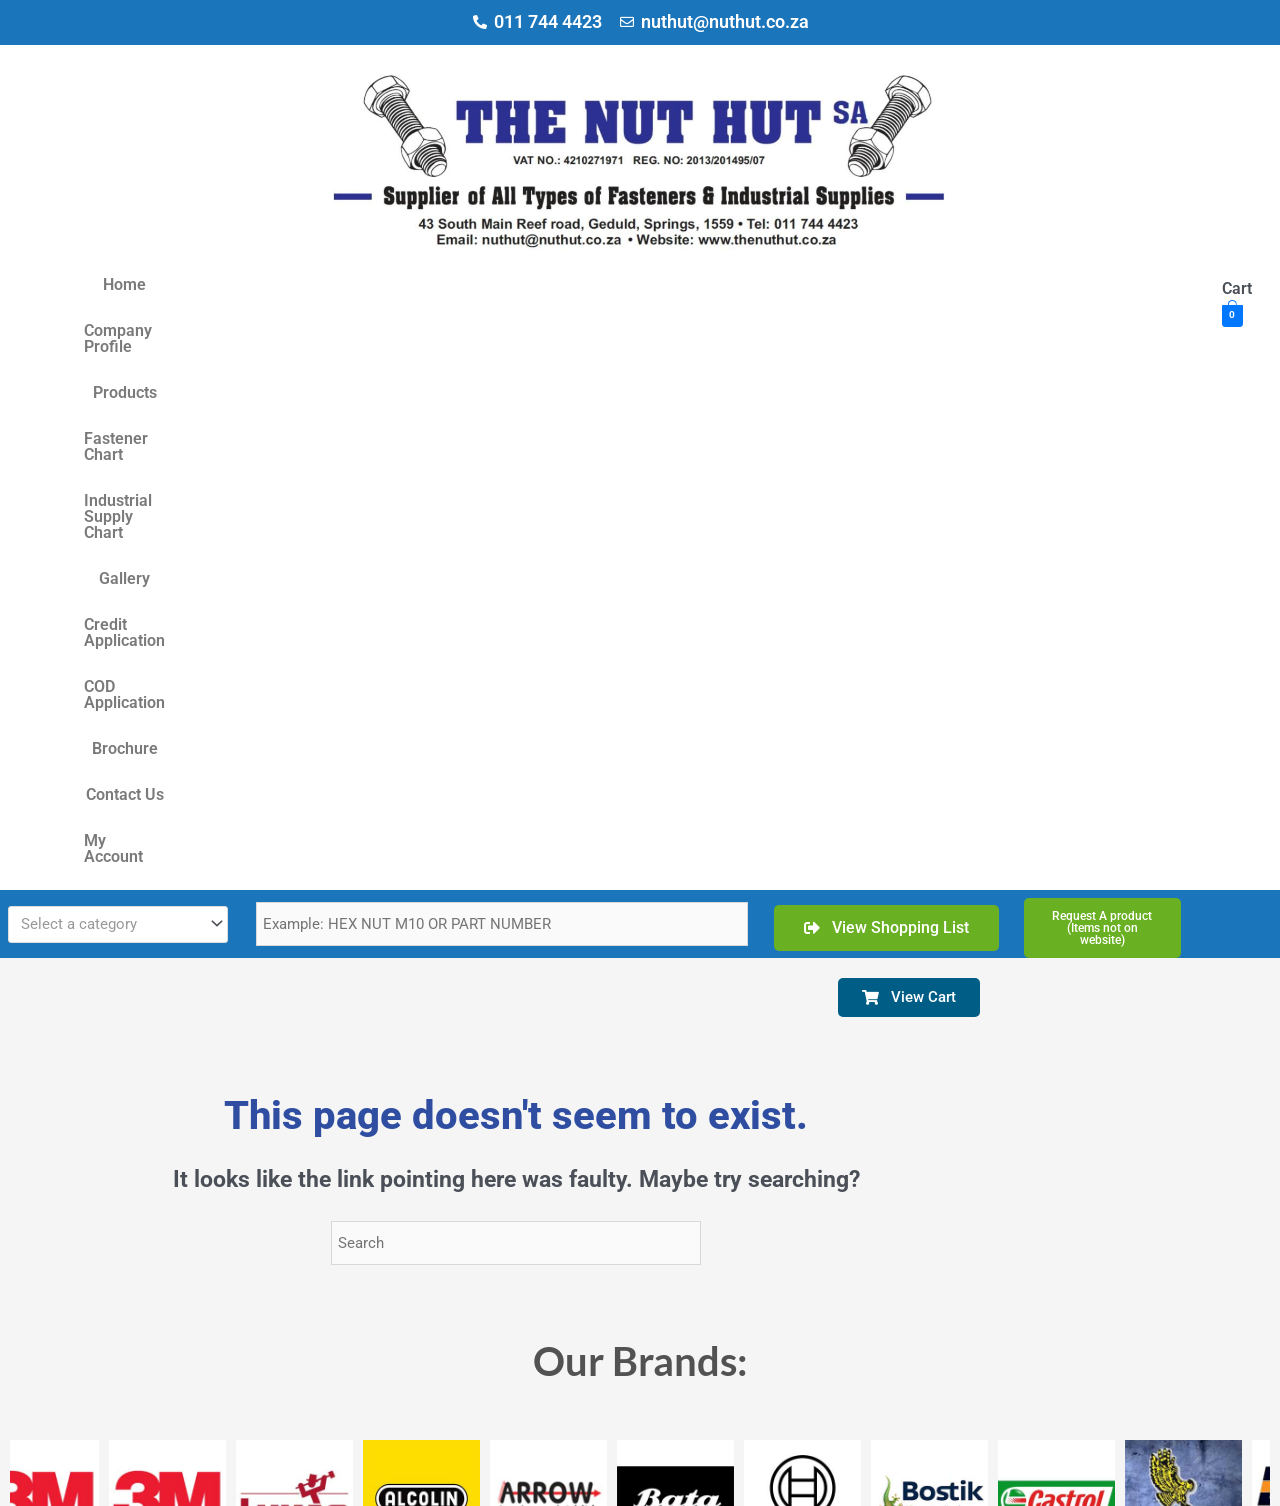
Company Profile (251, 284)
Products (363, 284)
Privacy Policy (458, 1477)
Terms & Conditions (359, 1477)
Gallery (751, 284)
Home (149, 284)
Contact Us (585, 330)
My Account (686, 330)
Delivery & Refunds (555, 1477)
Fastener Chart (468, 284)
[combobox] (118, 398)
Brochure (1114, 284)
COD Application (1003, 284)
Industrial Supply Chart (624, 284)
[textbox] (109, 398)
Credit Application (861, 284)
